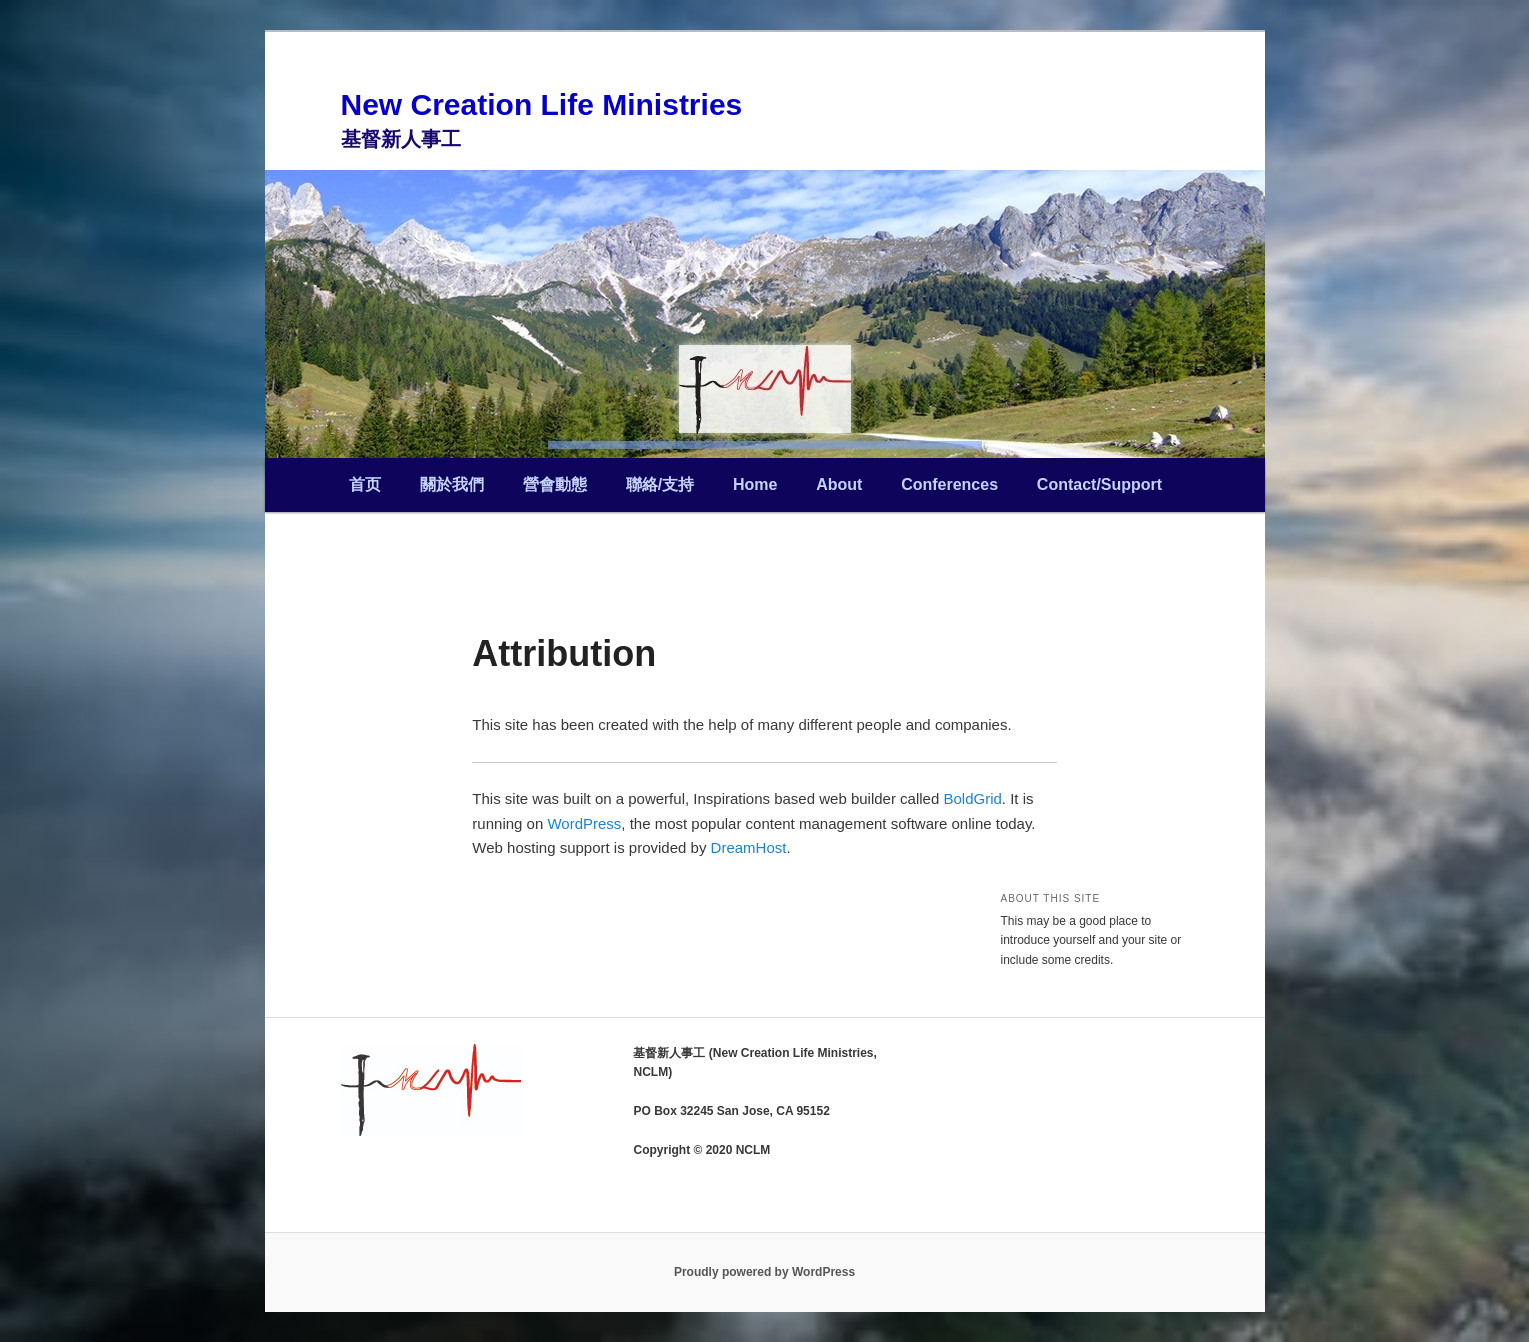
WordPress (584, 823)
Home (755, 484)
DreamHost (749, 847)
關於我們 (452, 484)
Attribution (564, 653)
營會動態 (555, 484)
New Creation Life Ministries (542, 104)
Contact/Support (1099, 484)
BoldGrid (972, 798)
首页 (365, 484)
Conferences (949, 484)
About (839, 484)
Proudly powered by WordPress (764, 1272)
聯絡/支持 (660, 484)
